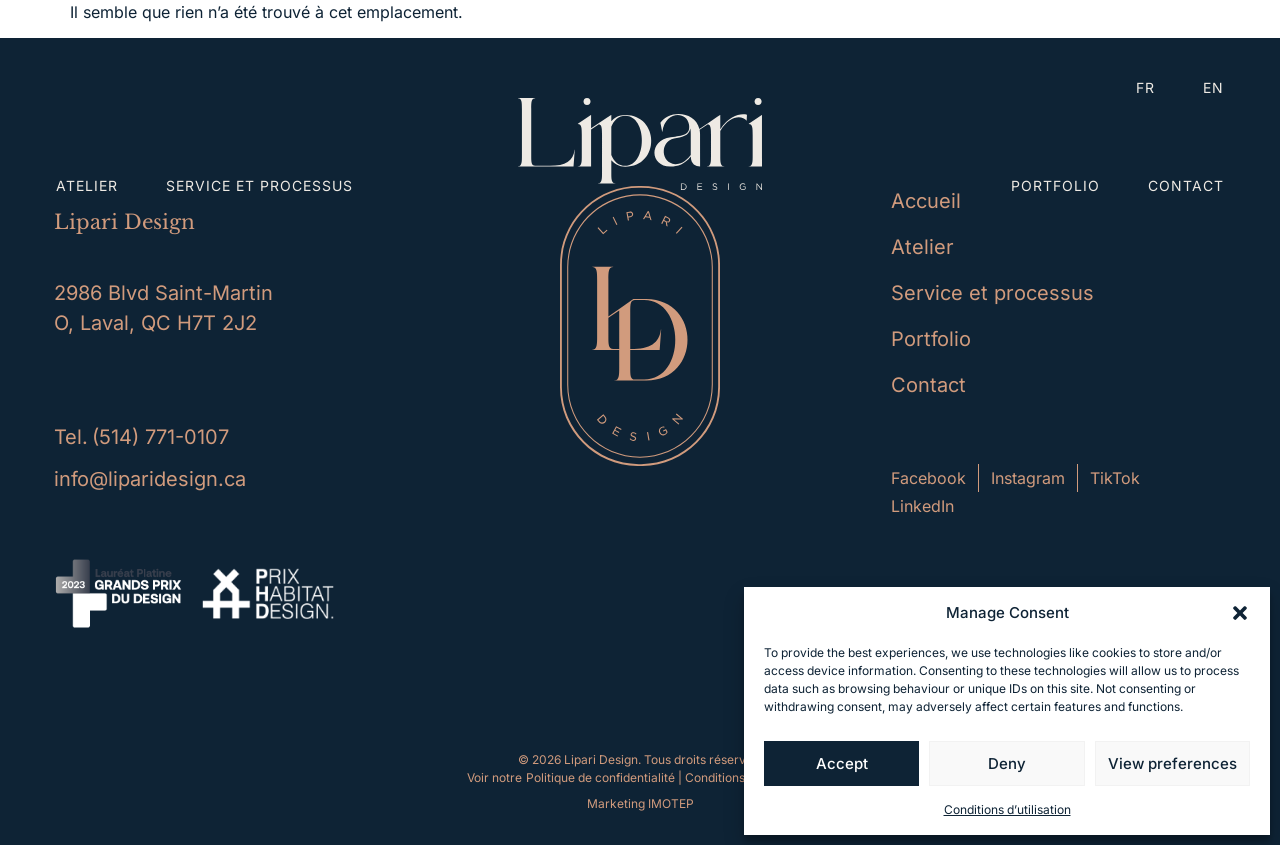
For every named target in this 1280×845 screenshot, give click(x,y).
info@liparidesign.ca (150, 479)
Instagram (1028, 478)
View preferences (1172, 763)
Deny (1007, 763)
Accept (842, 763)
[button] (1240, 613)
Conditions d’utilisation (1007, 809)
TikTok (1115, 478)
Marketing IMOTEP (640, 803)
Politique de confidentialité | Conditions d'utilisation (669, 777)
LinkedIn (922, 506)
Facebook (928, 478)
